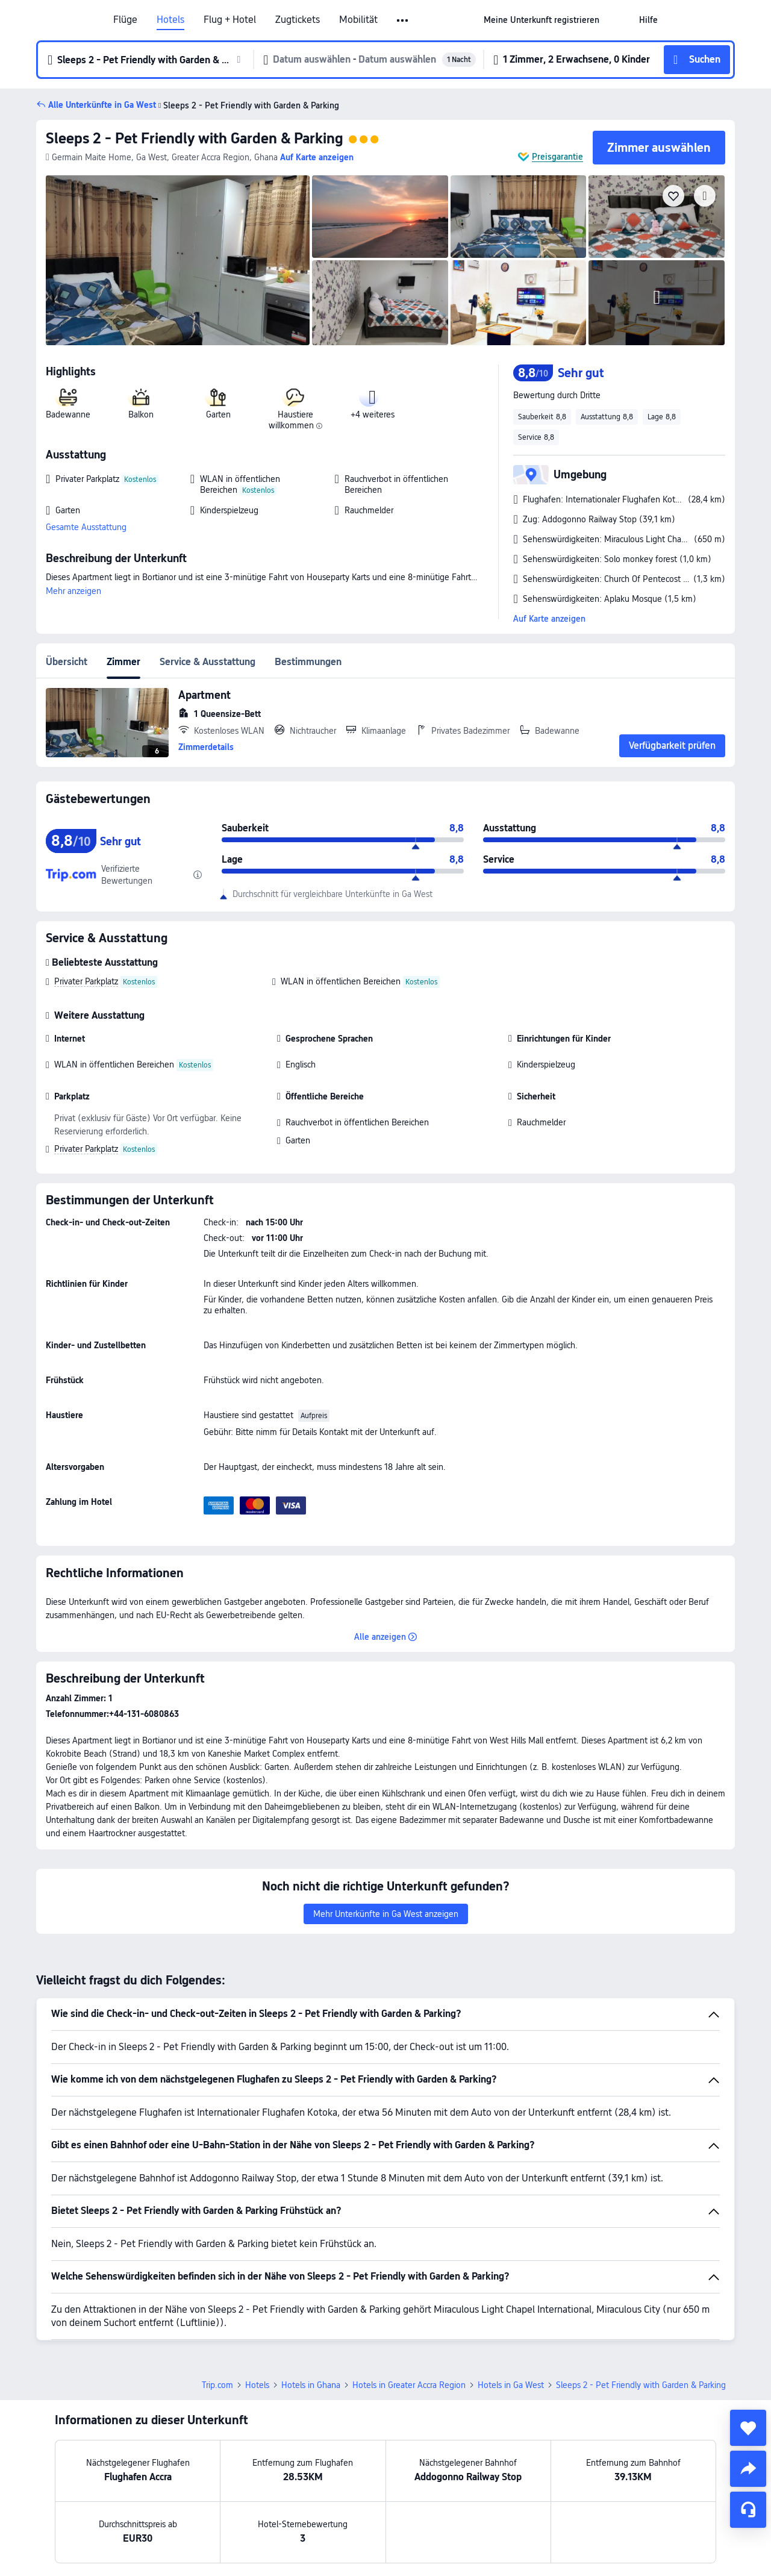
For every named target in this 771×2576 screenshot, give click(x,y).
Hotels (170, 19)
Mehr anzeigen (73, 591)
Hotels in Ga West (511, 2385)
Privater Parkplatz (86, 981)
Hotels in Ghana (310, 2385)
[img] (178, 260)
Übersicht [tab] (66, 661)
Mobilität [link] (358, 19)
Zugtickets (297, 19)
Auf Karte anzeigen (549, 619)
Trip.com (217, 2385)
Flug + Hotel (230, 19)
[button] (403, 20)
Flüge (125, 19)
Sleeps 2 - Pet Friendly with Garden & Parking (194, 138)
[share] (748, 2469)
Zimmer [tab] (123, 661)
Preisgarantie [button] (557, 156)
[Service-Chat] (748, 2510)
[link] (541, 20)
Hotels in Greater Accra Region (409, 2385)
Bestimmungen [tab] (308, 661)
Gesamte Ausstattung (86, 527)
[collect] (748, 2428)
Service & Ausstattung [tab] (207, 661)
